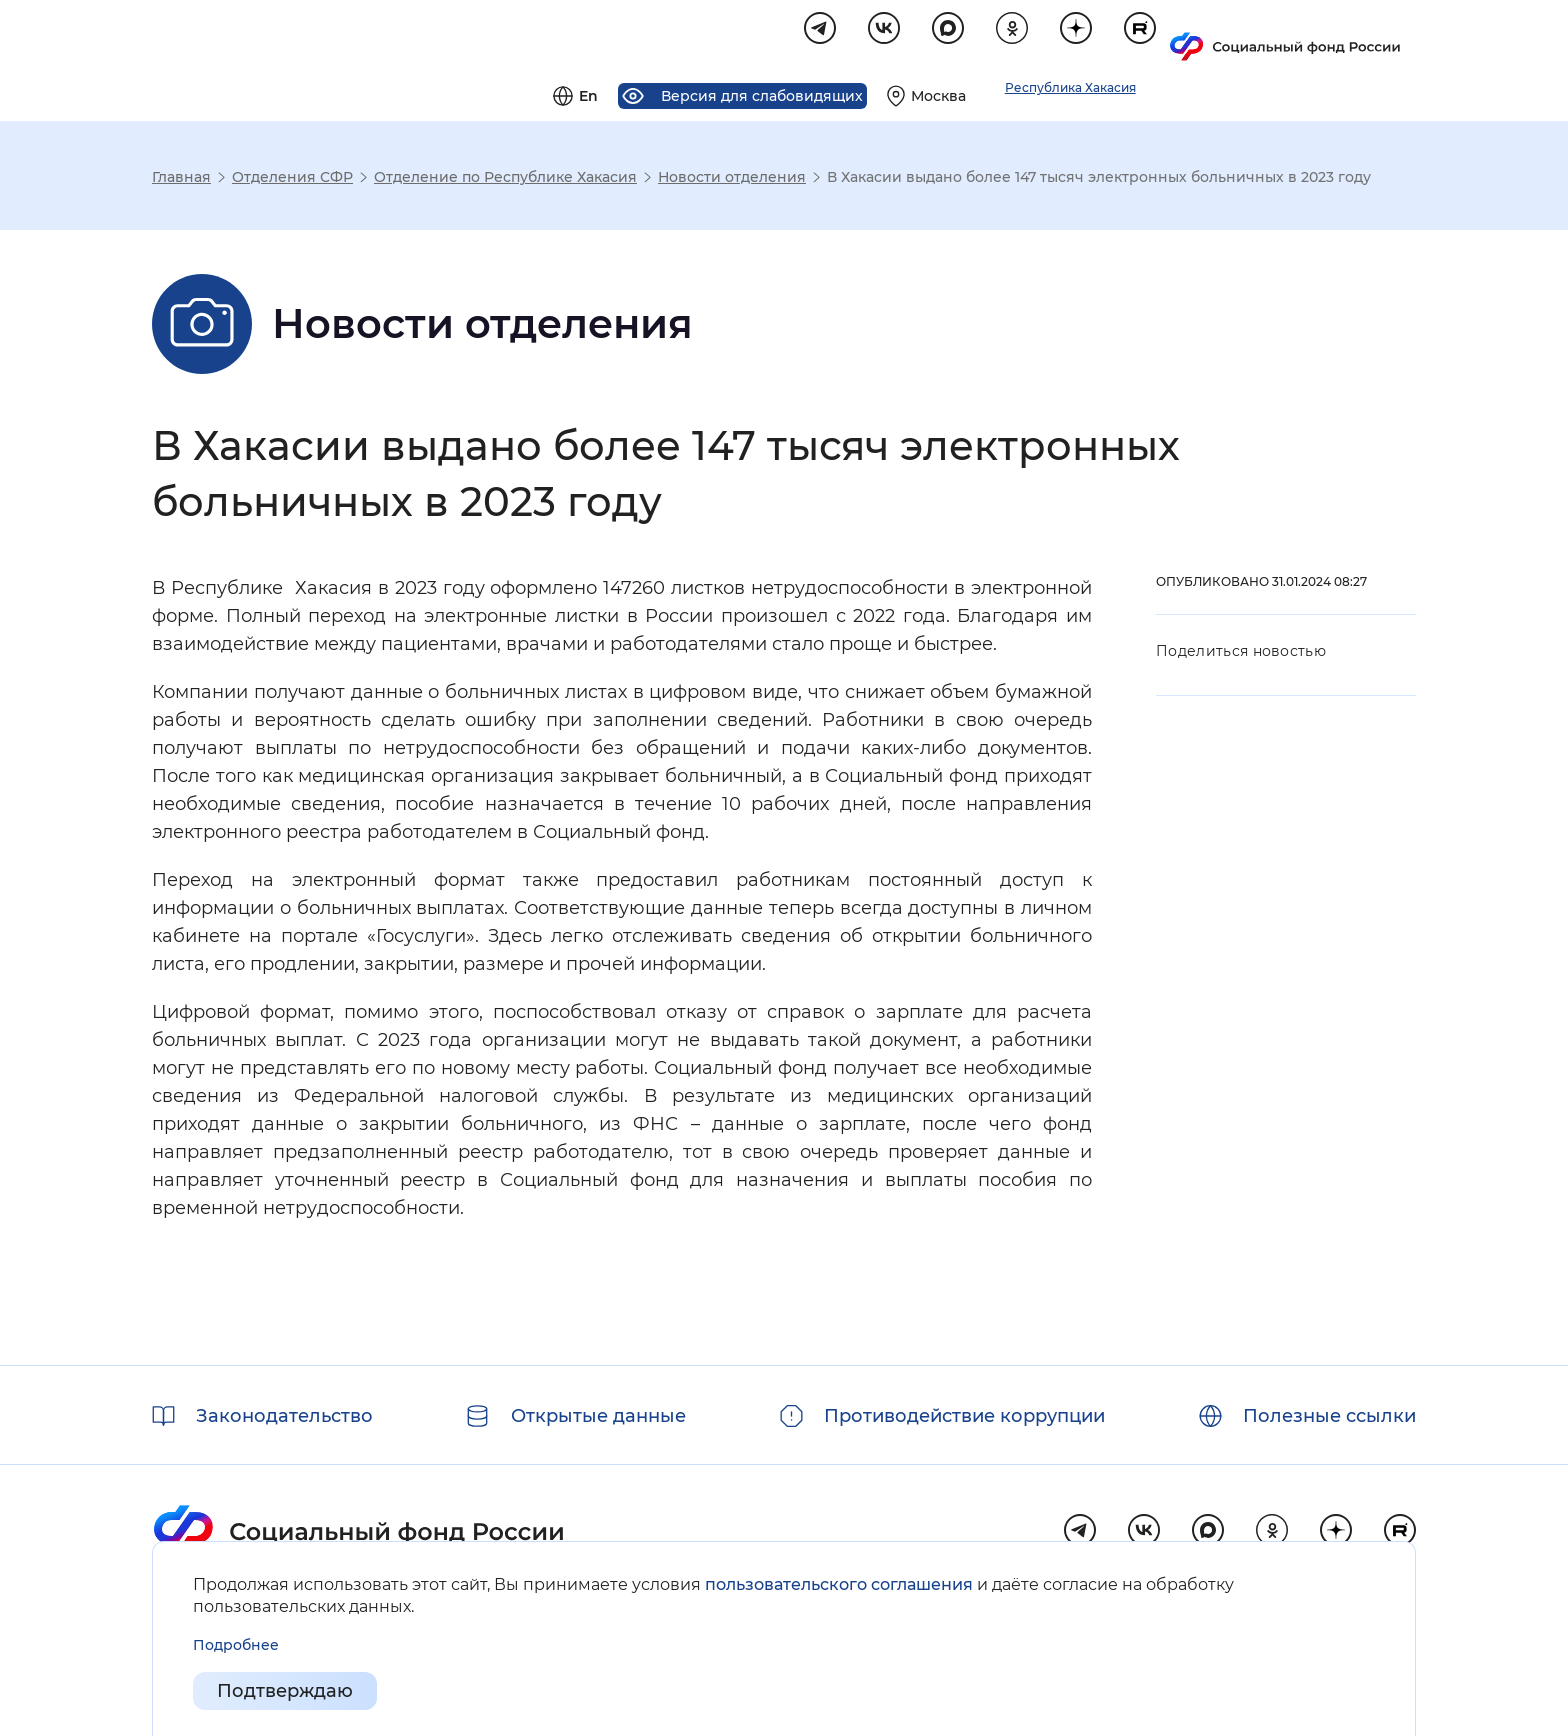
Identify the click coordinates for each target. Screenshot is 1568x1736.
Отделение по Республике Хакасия (505, 180)
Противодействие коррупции (964, 1416)
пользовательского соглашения (839, 1584)
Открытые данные (598, 1416)
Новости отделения (732, 180)
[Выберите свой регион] (1171, 36)
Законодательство (284, 1416)
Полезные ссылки (1329, 1416)
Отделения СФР (292, 180)
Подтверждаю (285, 1692)
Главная (181, 180)
